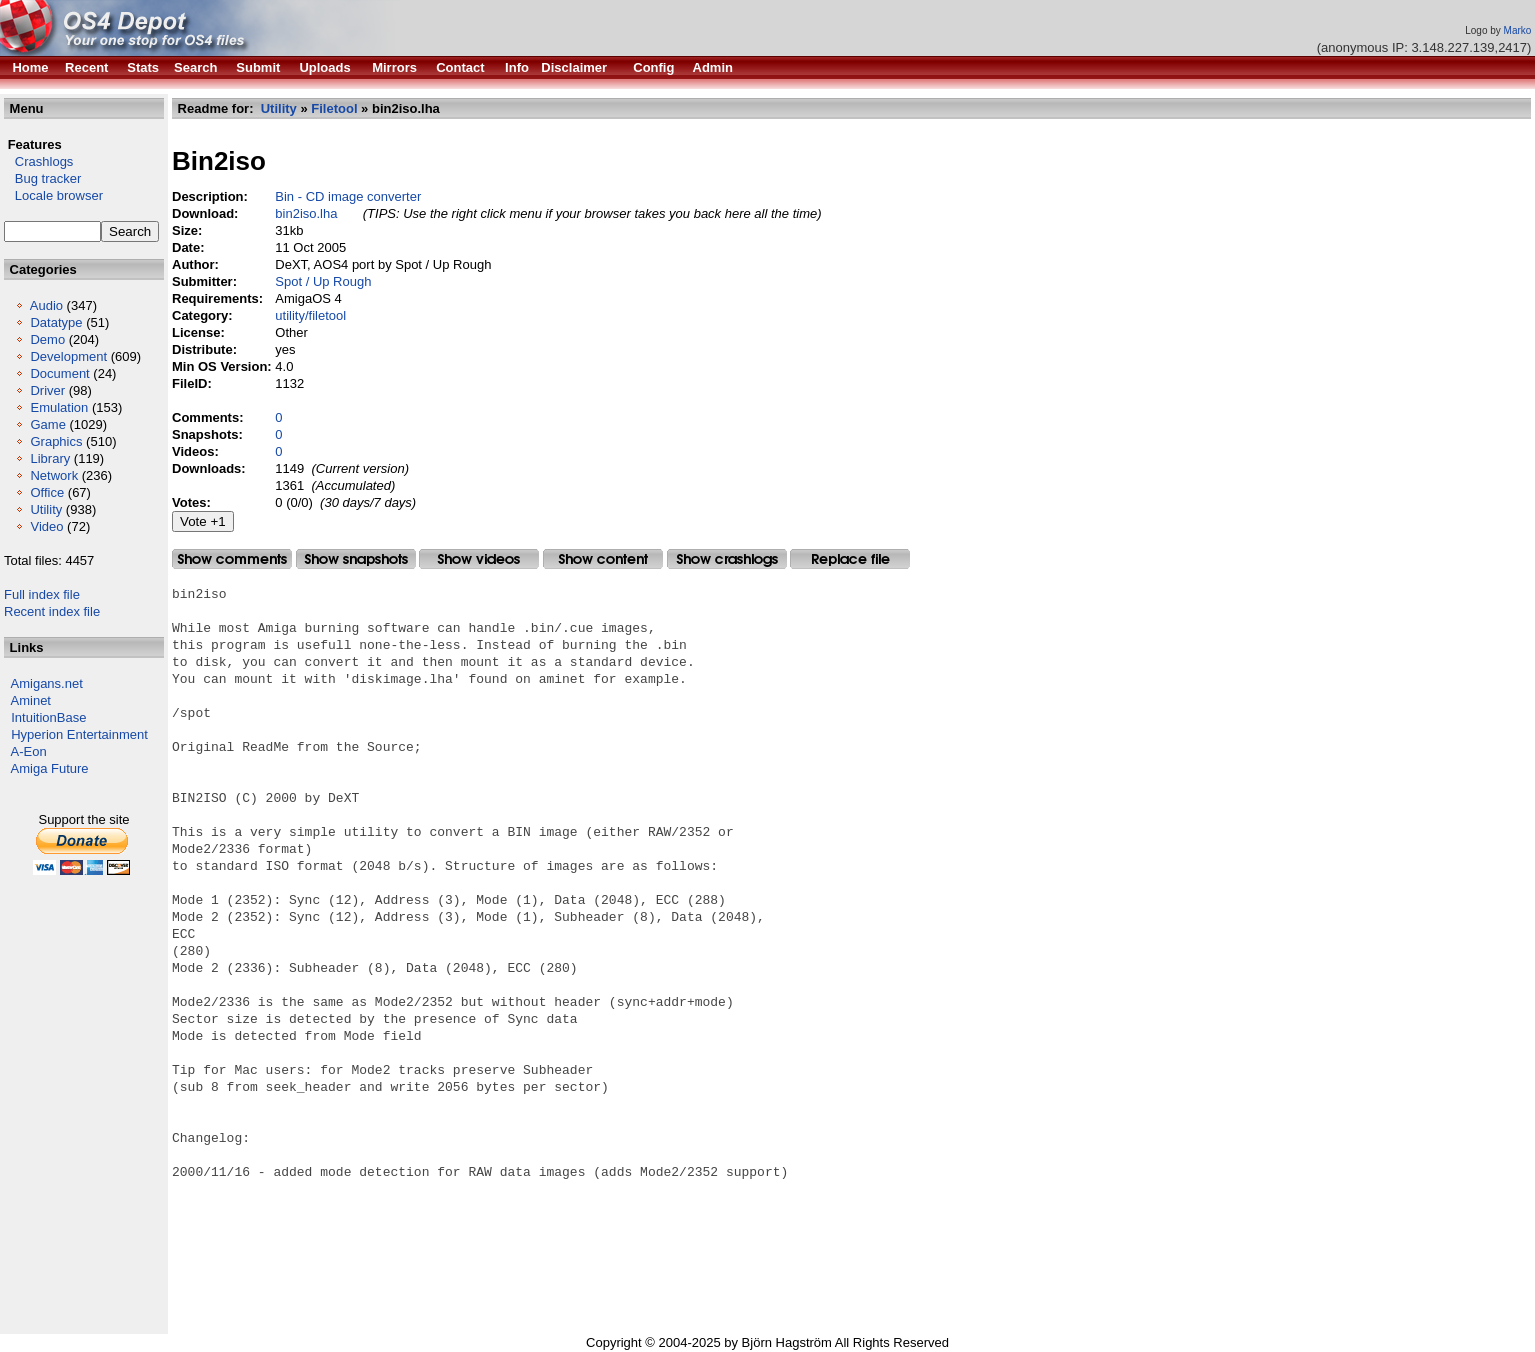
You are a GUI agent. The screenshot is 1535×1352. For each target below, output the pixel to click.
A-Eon (29, 751)
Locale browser (53, 195)
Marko (1518, 30)
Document (59, 373)
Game (47, 424)
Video (46, 526)
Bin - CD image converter (348, 196)
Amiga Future (50, 768)
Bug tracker (42, 178)
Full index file (42, 594)
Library (50, 458)
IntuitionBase (48, 717)
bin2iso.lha (306, 213)
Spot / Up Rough (323, 281)
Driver (47, 390)
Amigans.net (47, 683)
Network (54, 475)
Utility (46, 509)
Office (47, 492)
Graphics (56, 441)
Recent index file (52, 611)
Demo (47, 339)
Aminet (31, 700)
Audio (46, 305)
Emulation (59, 407)
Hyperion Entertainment (79, 734)
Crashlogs (38, 161)
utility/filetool (310, 315)
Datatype (56, 322)
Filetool (334, 108)
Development (68, 356)
